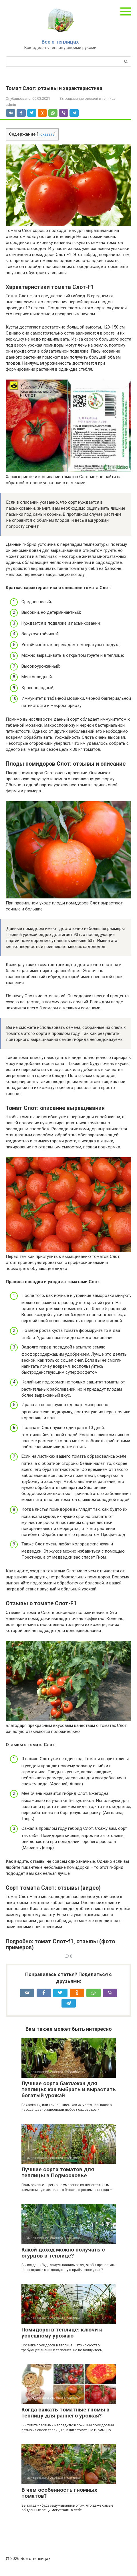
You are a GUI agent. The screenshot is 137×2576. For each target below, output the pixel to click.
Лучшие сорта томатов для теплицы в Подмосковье (57, 2172)
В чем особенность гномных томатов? (59, 2493)
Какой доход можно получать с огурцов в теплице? (63, 2252)
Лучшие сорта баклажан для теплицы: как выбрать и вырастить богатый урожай (68, 2089)
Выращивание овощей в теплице (87, 98)
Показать (46, 134)
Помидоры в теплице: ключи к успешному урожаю (61, 2332)
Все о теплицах (60, 42)
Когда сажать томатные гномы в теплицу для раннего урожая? (65, 2412)
